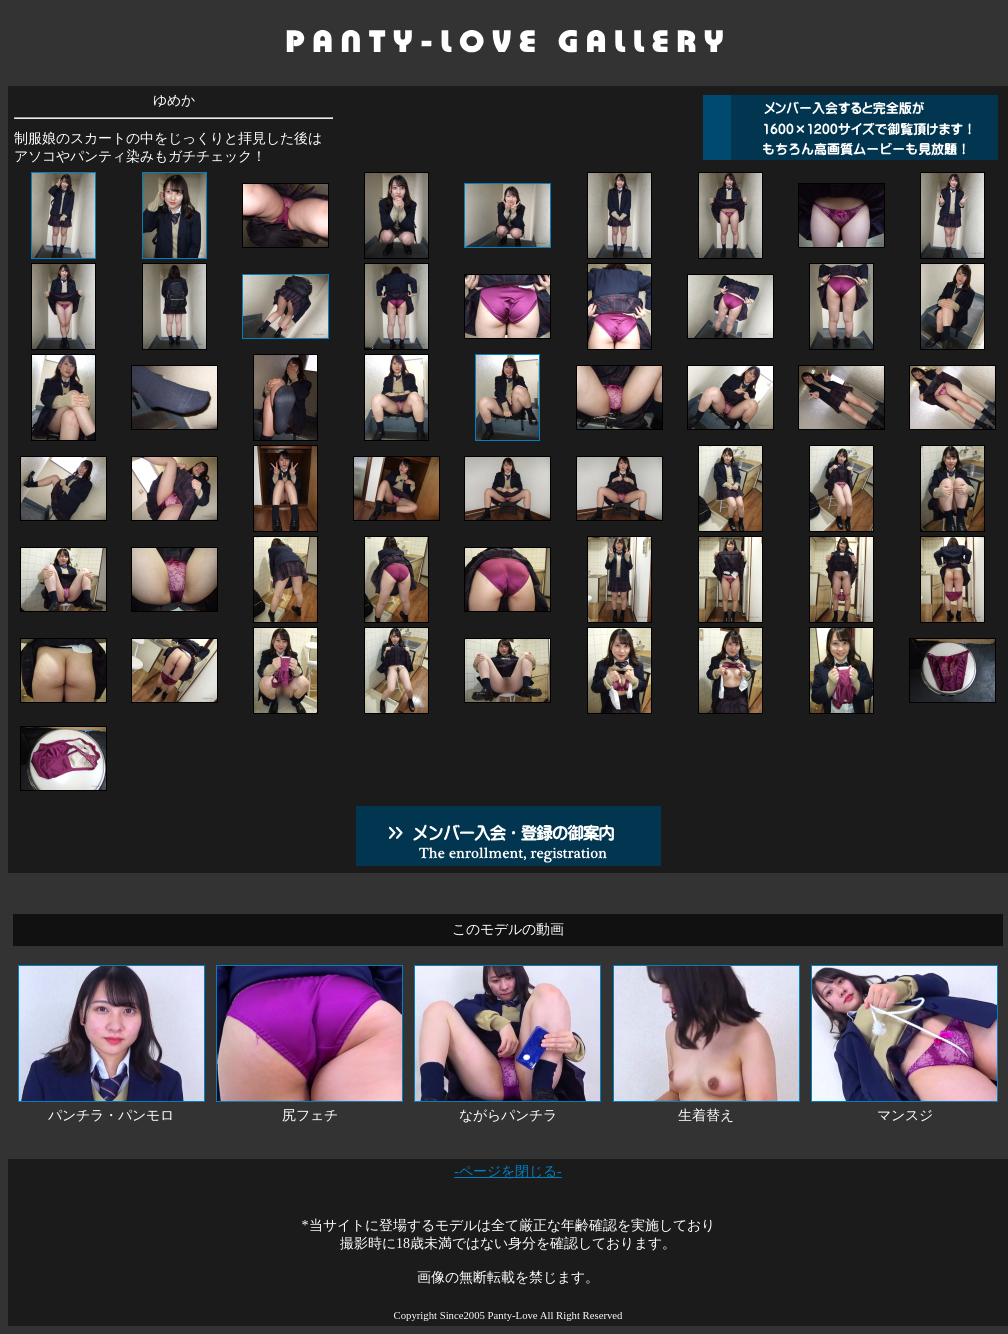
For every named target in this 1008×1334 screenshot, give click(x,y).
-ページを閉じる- (507, 1171)
